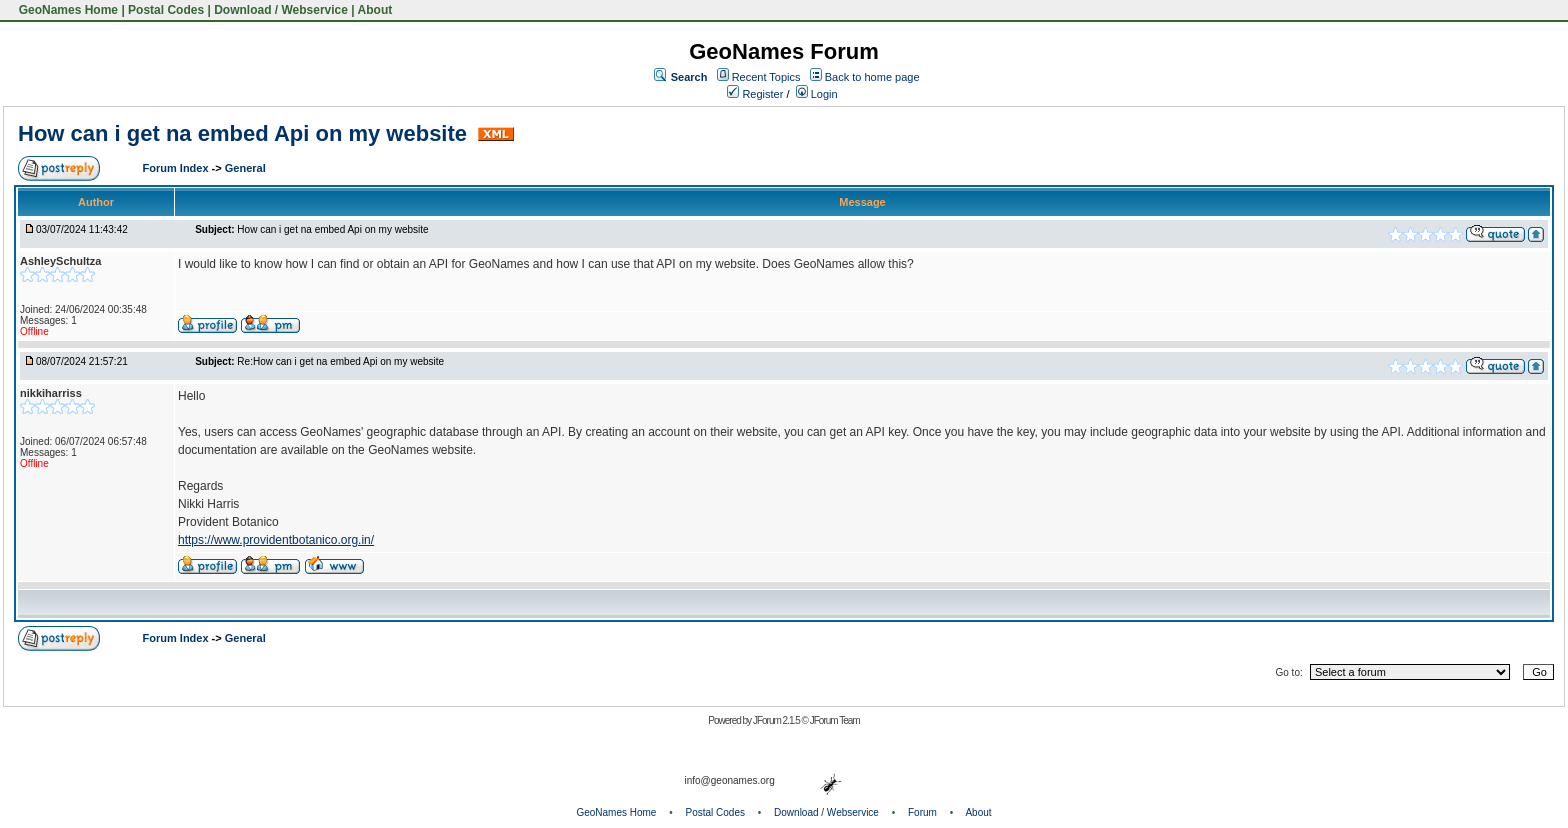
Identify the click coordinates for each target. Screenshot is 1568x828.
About (375, 10)
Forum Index (177, 168)
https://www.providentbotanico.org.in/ (276, 540)
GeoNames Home (66, 10)
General (245, 168)
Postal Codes (166, 10)
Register (755, 94)
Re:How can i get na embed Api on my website (340, 361)
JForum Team (835, 720)
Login (817, 94)
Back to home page (872, 77)
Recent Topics (766, 77)
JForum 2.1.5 (777, 720)
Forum (922, 812)
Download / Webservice (281, 10)
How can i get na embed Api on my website (245, 133)
